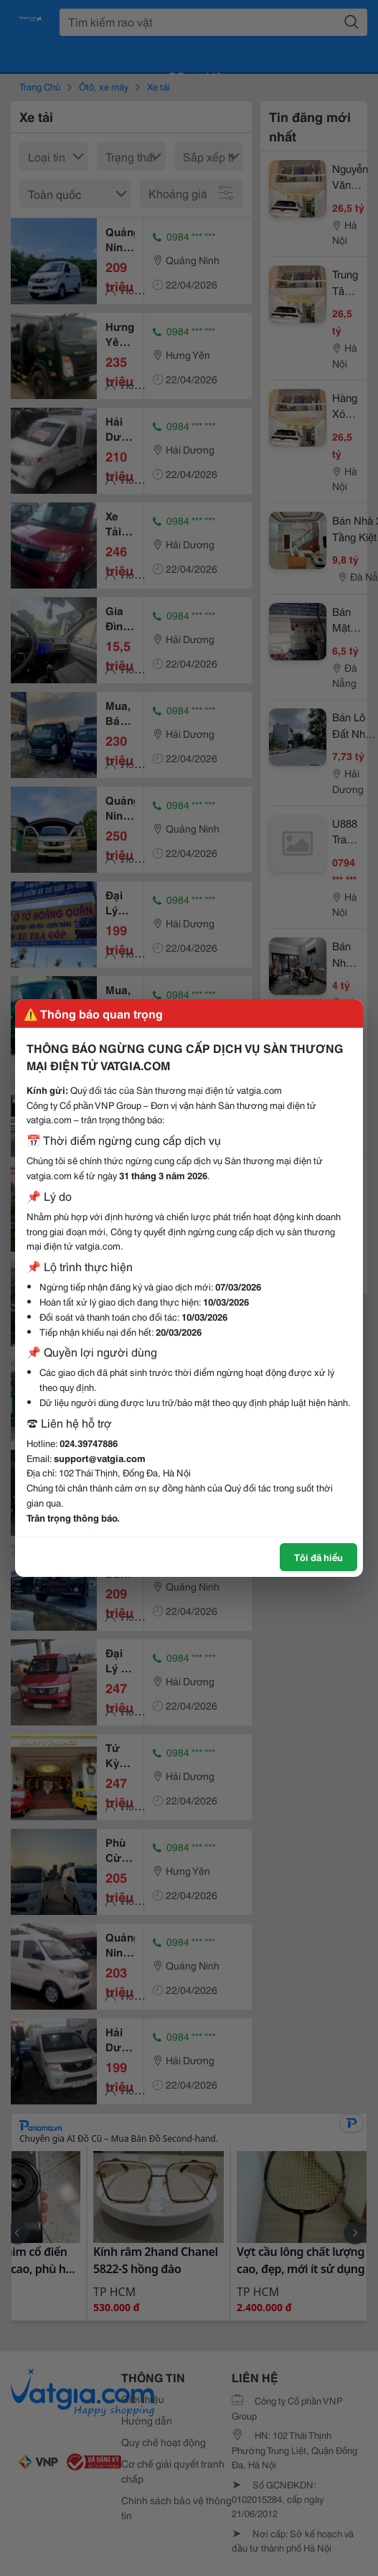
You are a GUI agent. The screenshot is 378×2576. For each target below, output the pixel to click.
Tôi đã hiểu (318, 1556)
